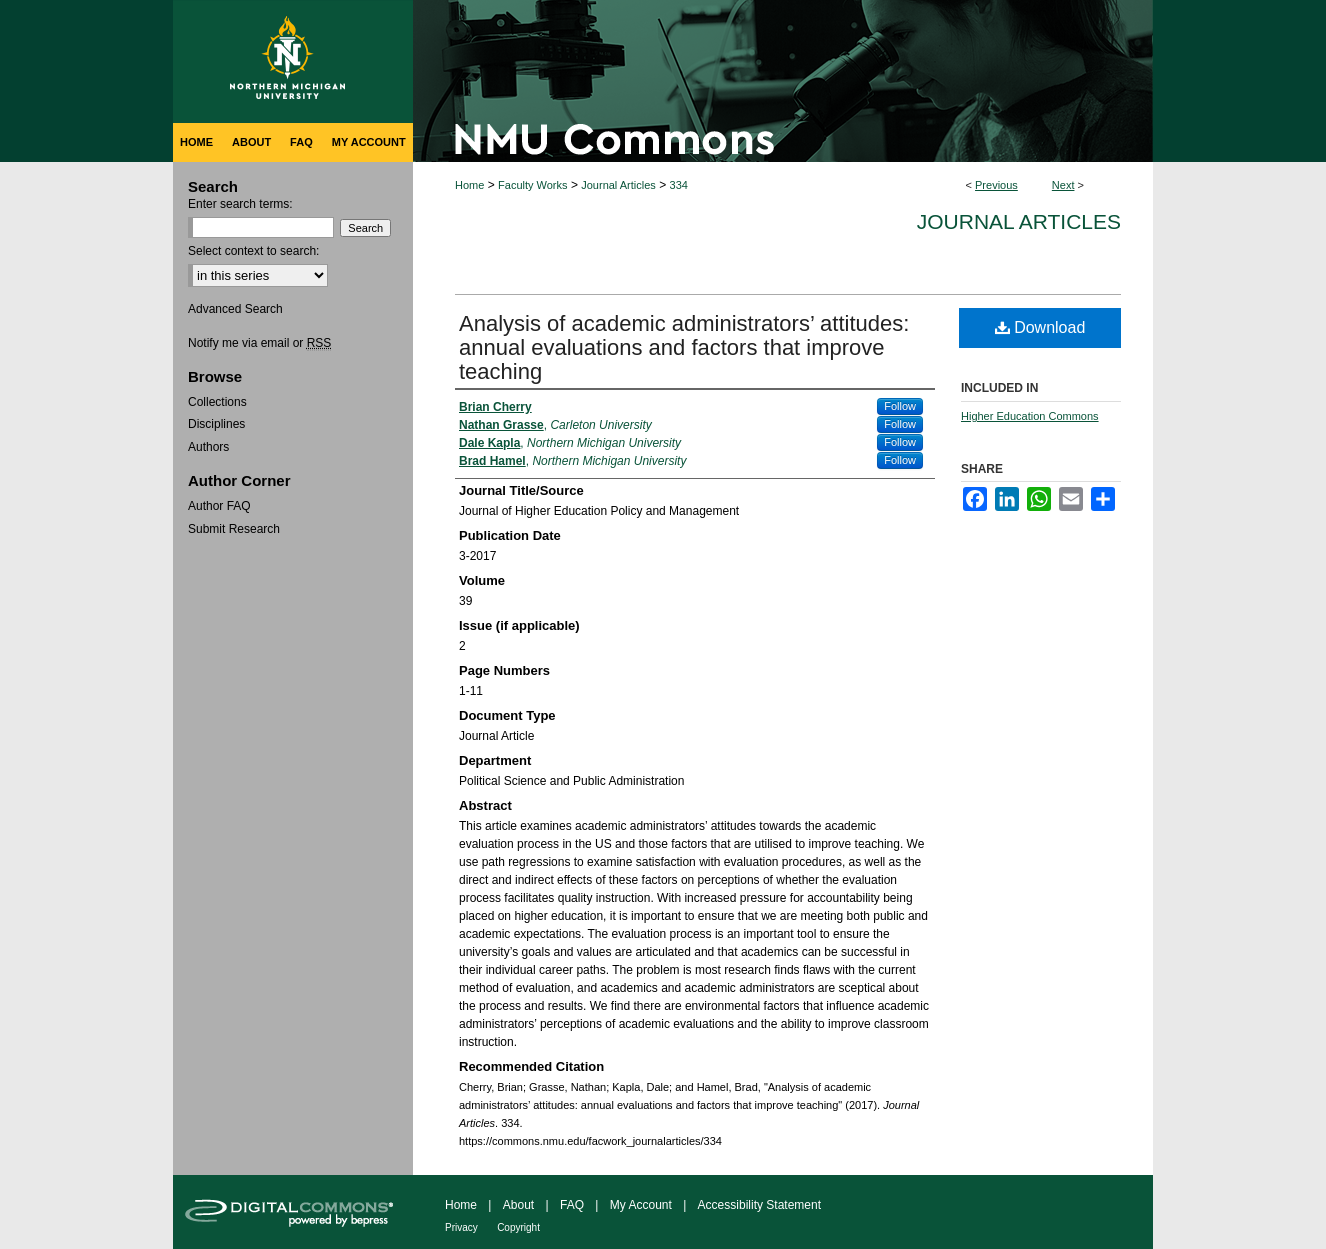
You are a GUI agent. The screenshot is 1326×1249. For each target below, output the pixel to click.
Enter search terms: (240, 204)
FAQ (572, 1205)
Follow (900, 406)
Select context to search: (253, 251)
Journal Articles (618, 185)
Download (1040, 327)
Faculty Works (532, 185)
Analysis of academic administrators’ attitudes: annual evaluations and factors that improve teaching (684, 347)
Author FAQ (219, 506)
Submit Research (234, 529)
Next (1063, 185)
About (518, 1205)
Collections (217, 402)
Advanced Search (235, 309)
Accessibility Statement (759, 1205)
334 (679, 185)
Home (469, 185)
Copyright (518, 1227)
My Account (641, 1205)
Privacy (461, 1227)
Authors (208, 447)
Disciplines (216, 424)
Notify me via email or (259, 343)
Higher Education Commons (1030, 416)
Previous (996, 185)
